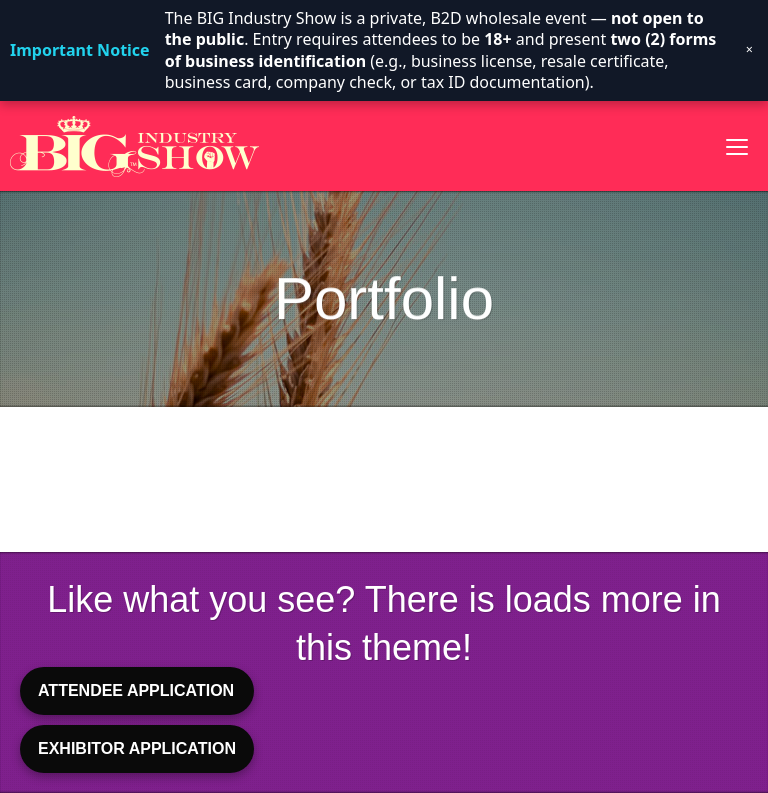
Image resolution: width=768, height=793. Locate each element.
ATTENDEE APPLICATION (136, 690)
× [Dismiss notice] (749, 50)
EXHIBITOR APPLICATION (137, 748)
